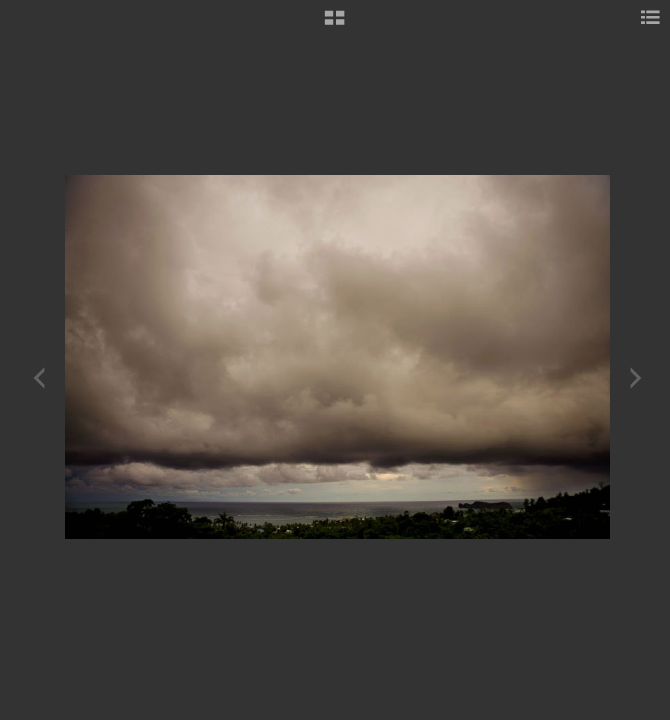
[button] (334, 25)
